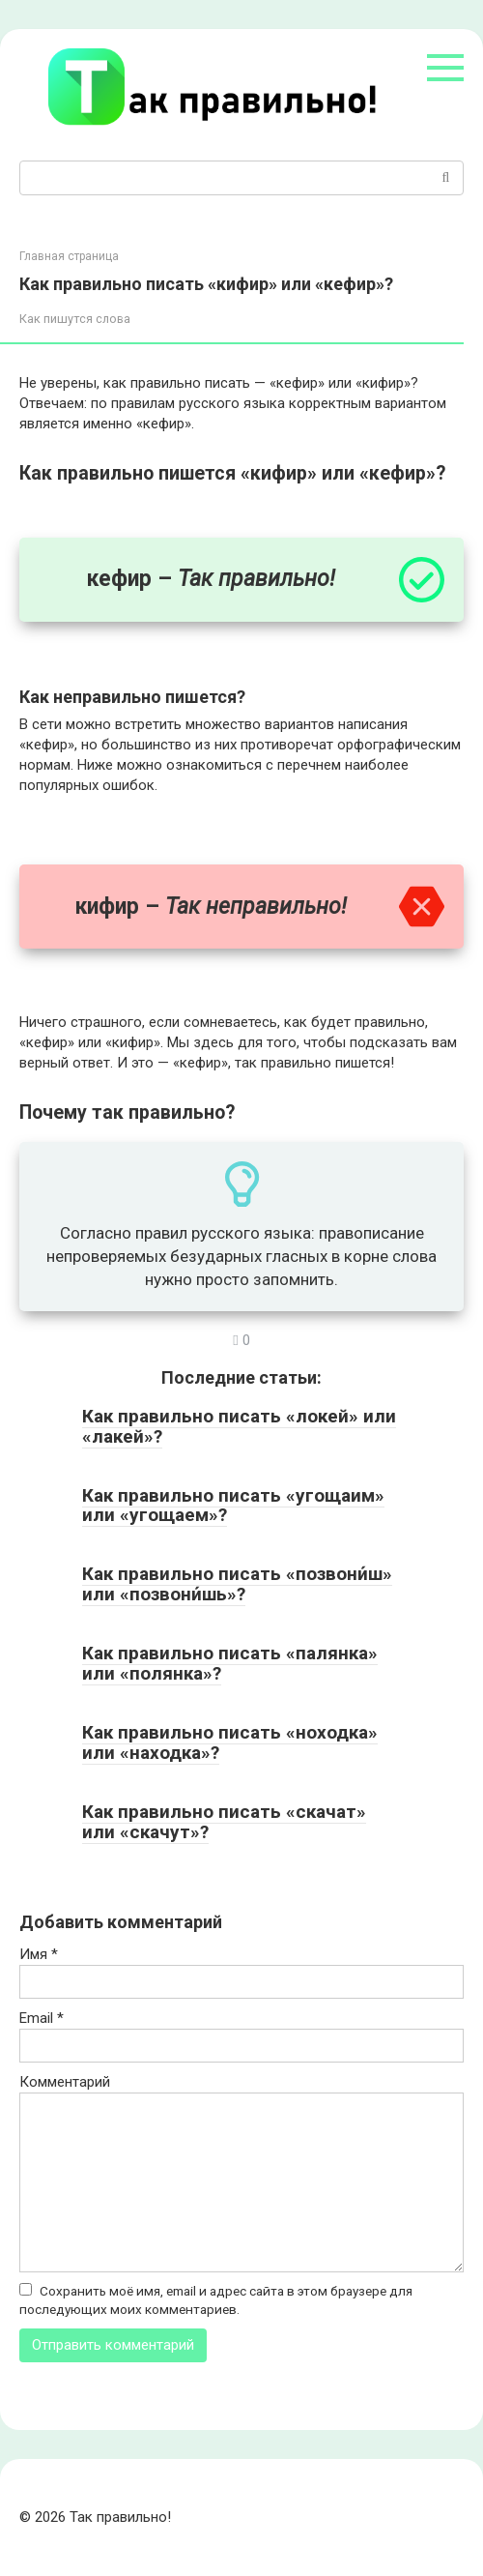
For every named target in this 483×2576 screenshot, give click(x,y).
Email (41, 2018)
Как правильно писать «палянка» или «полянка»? (230, 1663)
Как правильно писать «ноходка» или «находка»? (230, 1742)
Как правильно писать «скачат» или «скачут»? (224, 1821)
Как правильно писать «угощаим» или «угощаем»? (233, 1505)
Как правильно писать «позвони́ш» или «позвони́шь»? (237, 1584)
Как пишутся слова (74, 318)
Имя (38, 1954)
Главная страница (69, 256)
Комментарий (64, 2082)
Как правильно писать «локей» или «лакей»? (239, 1426)
